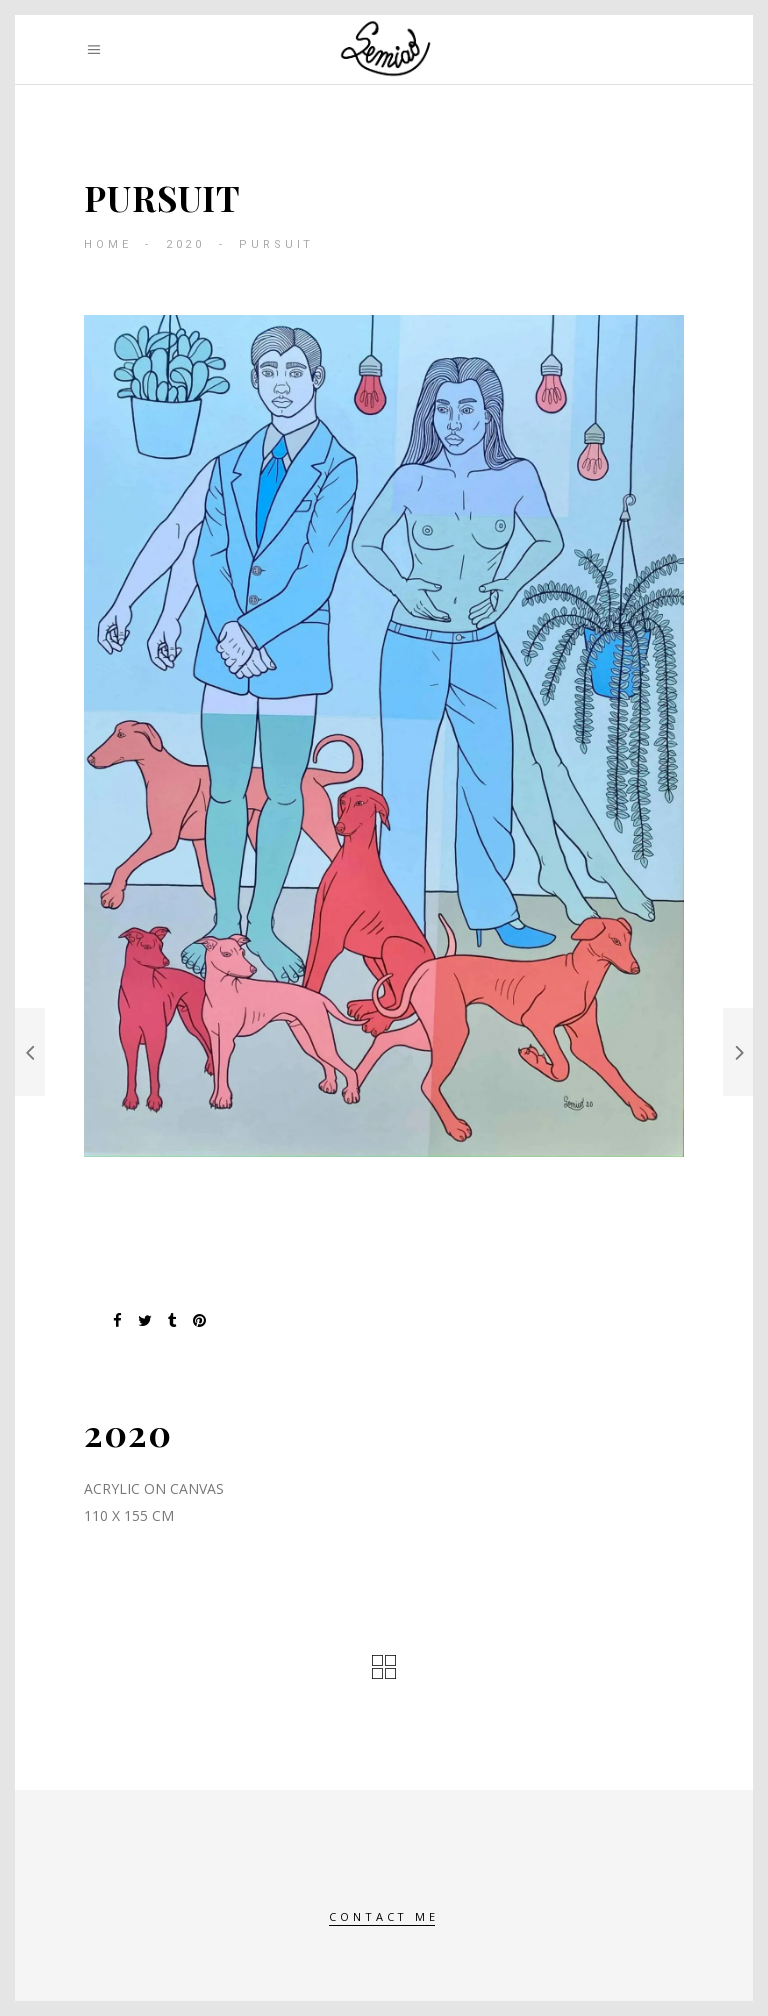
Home (107, 244)
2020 (185, 244)
